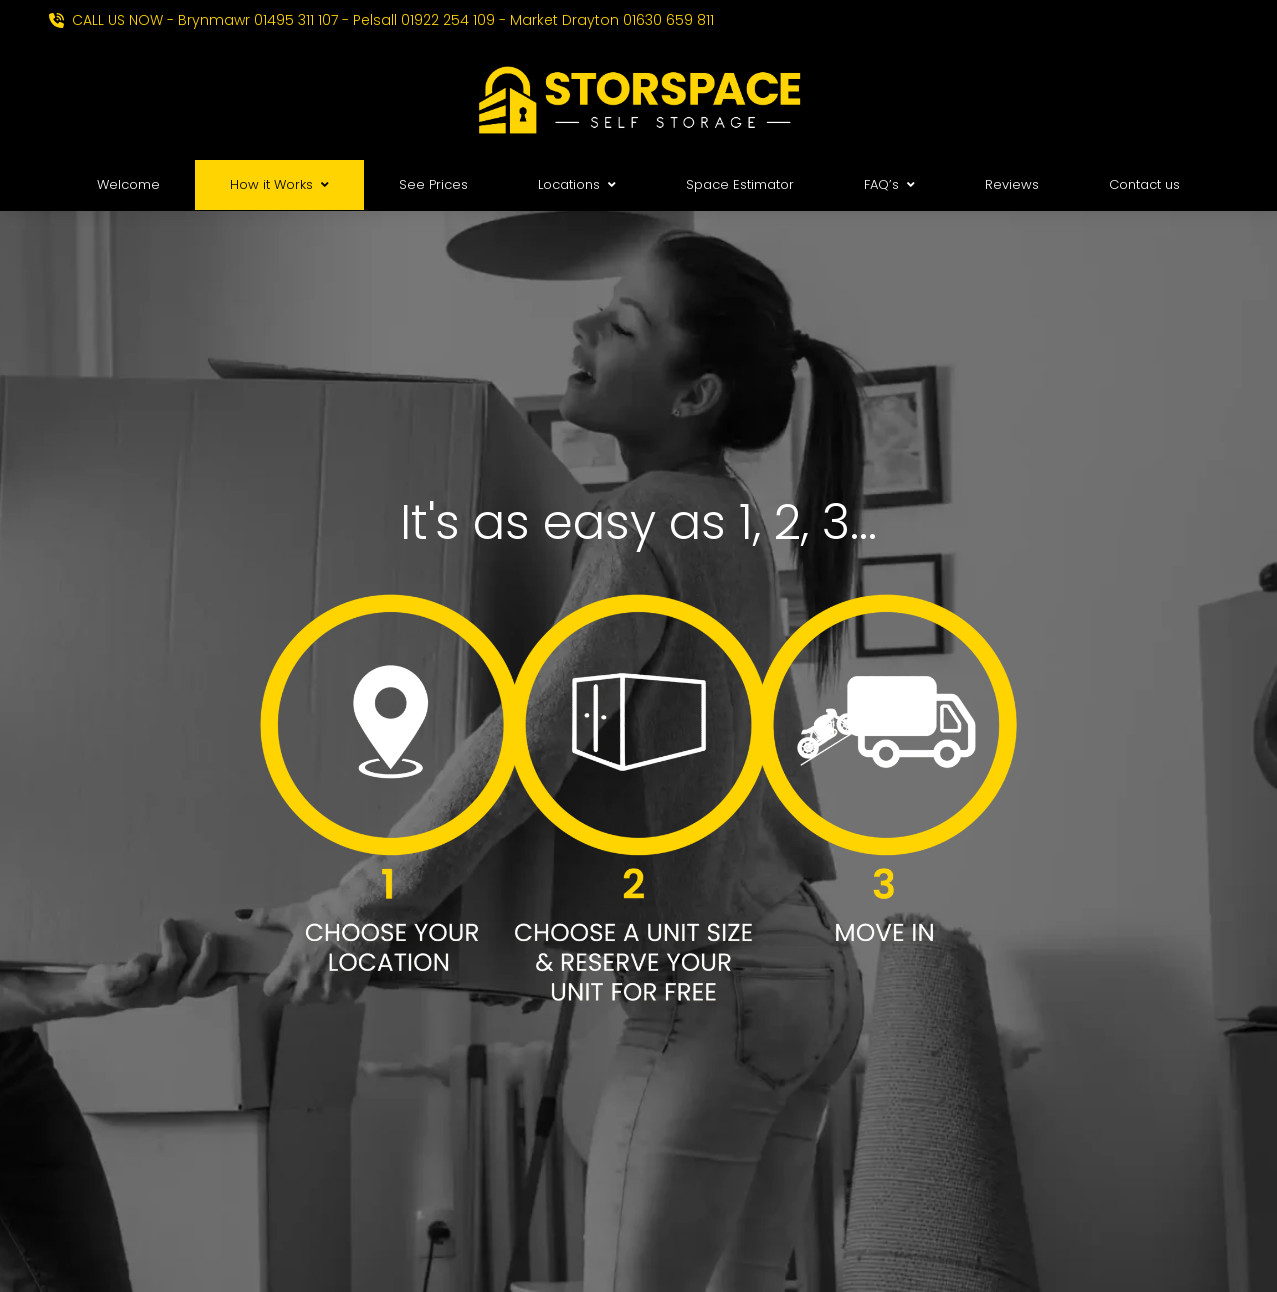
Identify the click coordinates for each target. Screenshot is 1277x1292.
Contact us (1144, 184)
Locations (577, 184)
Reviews (1012, 184)
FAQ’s (889, 184)
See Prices (433, 184)
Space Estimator (740, 184)
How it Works (279, 184)
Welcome (128, 184)
